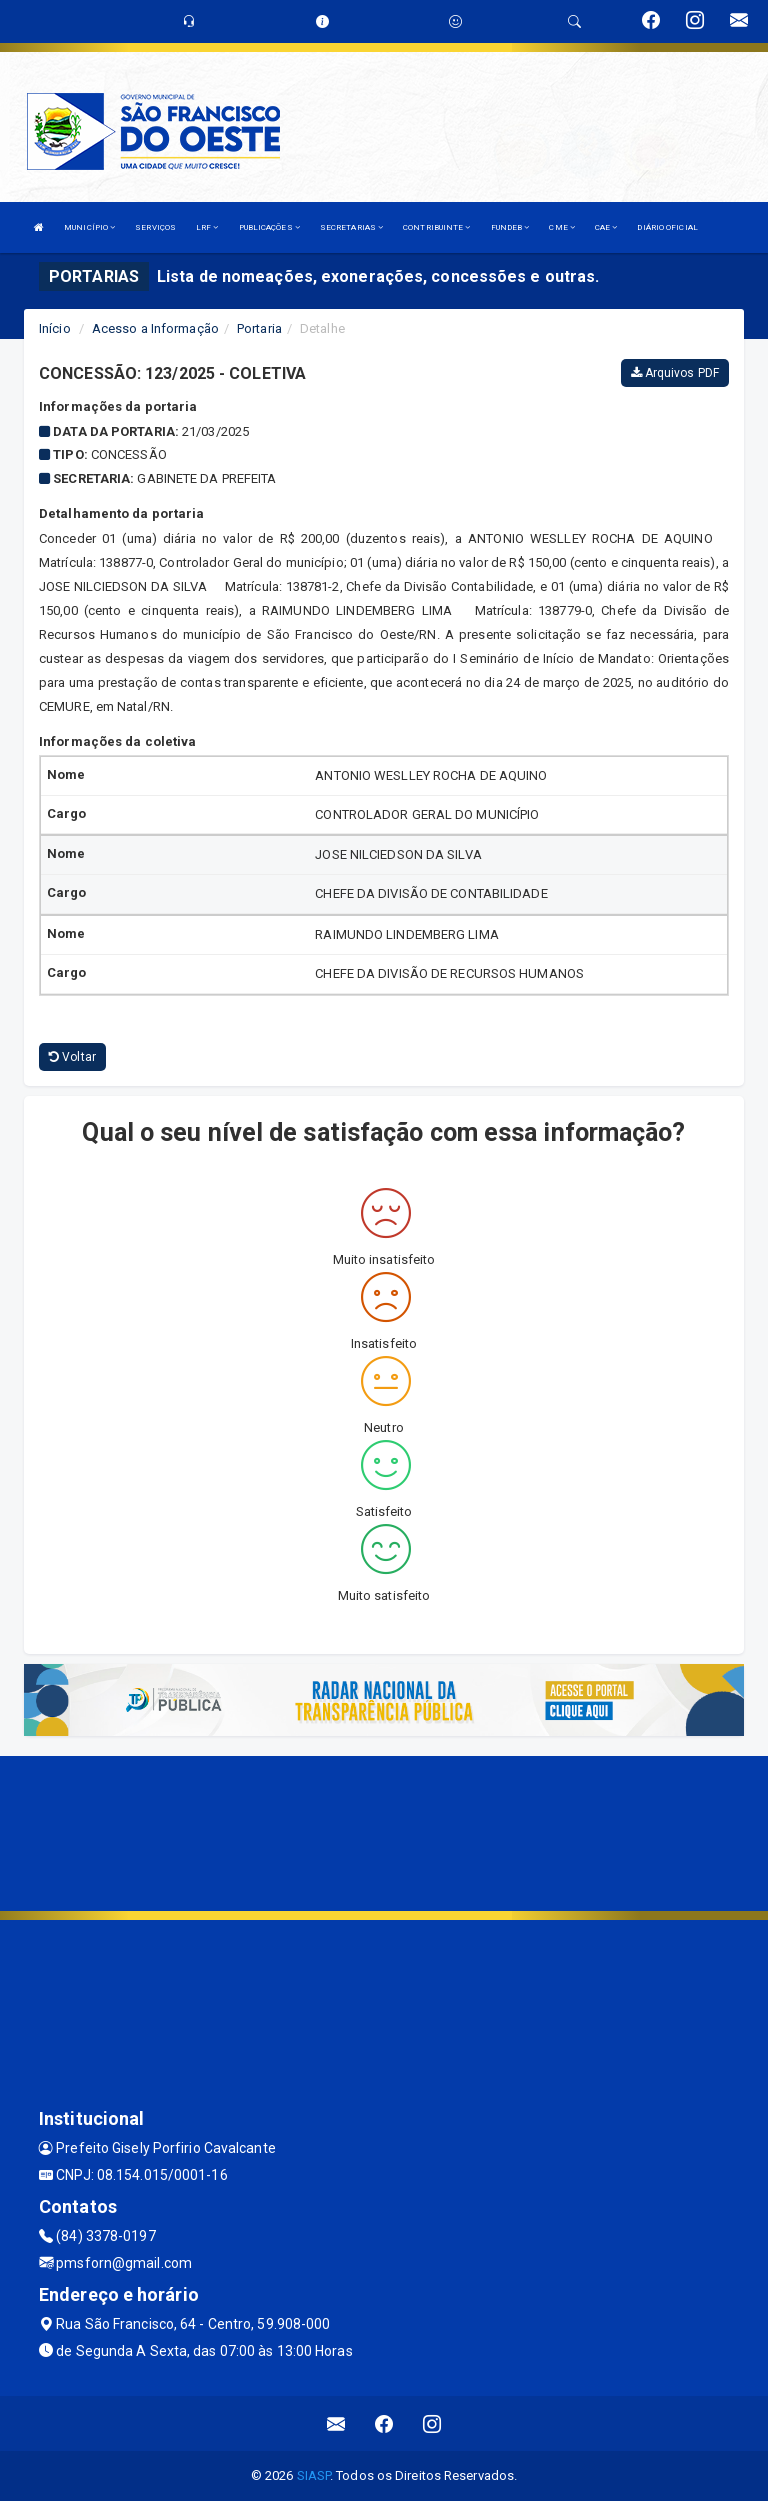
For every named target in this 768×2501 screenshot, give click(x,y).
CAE (606, 227)
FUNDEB (510, 227)
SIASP (314, 2475)
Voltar (72, 1057)
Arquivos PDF (675, 373)
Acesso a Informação (155, 328)
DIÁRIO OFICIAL (667, 227)
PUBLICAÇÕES (269, 227)
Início (55, 328)
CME (562, 227)
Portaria (259, 328)
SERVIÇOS (155, 227)
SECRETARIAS (351, 227)
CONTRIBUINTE (436, 227)
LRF (207, 227)
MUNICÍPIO (89, 227)
